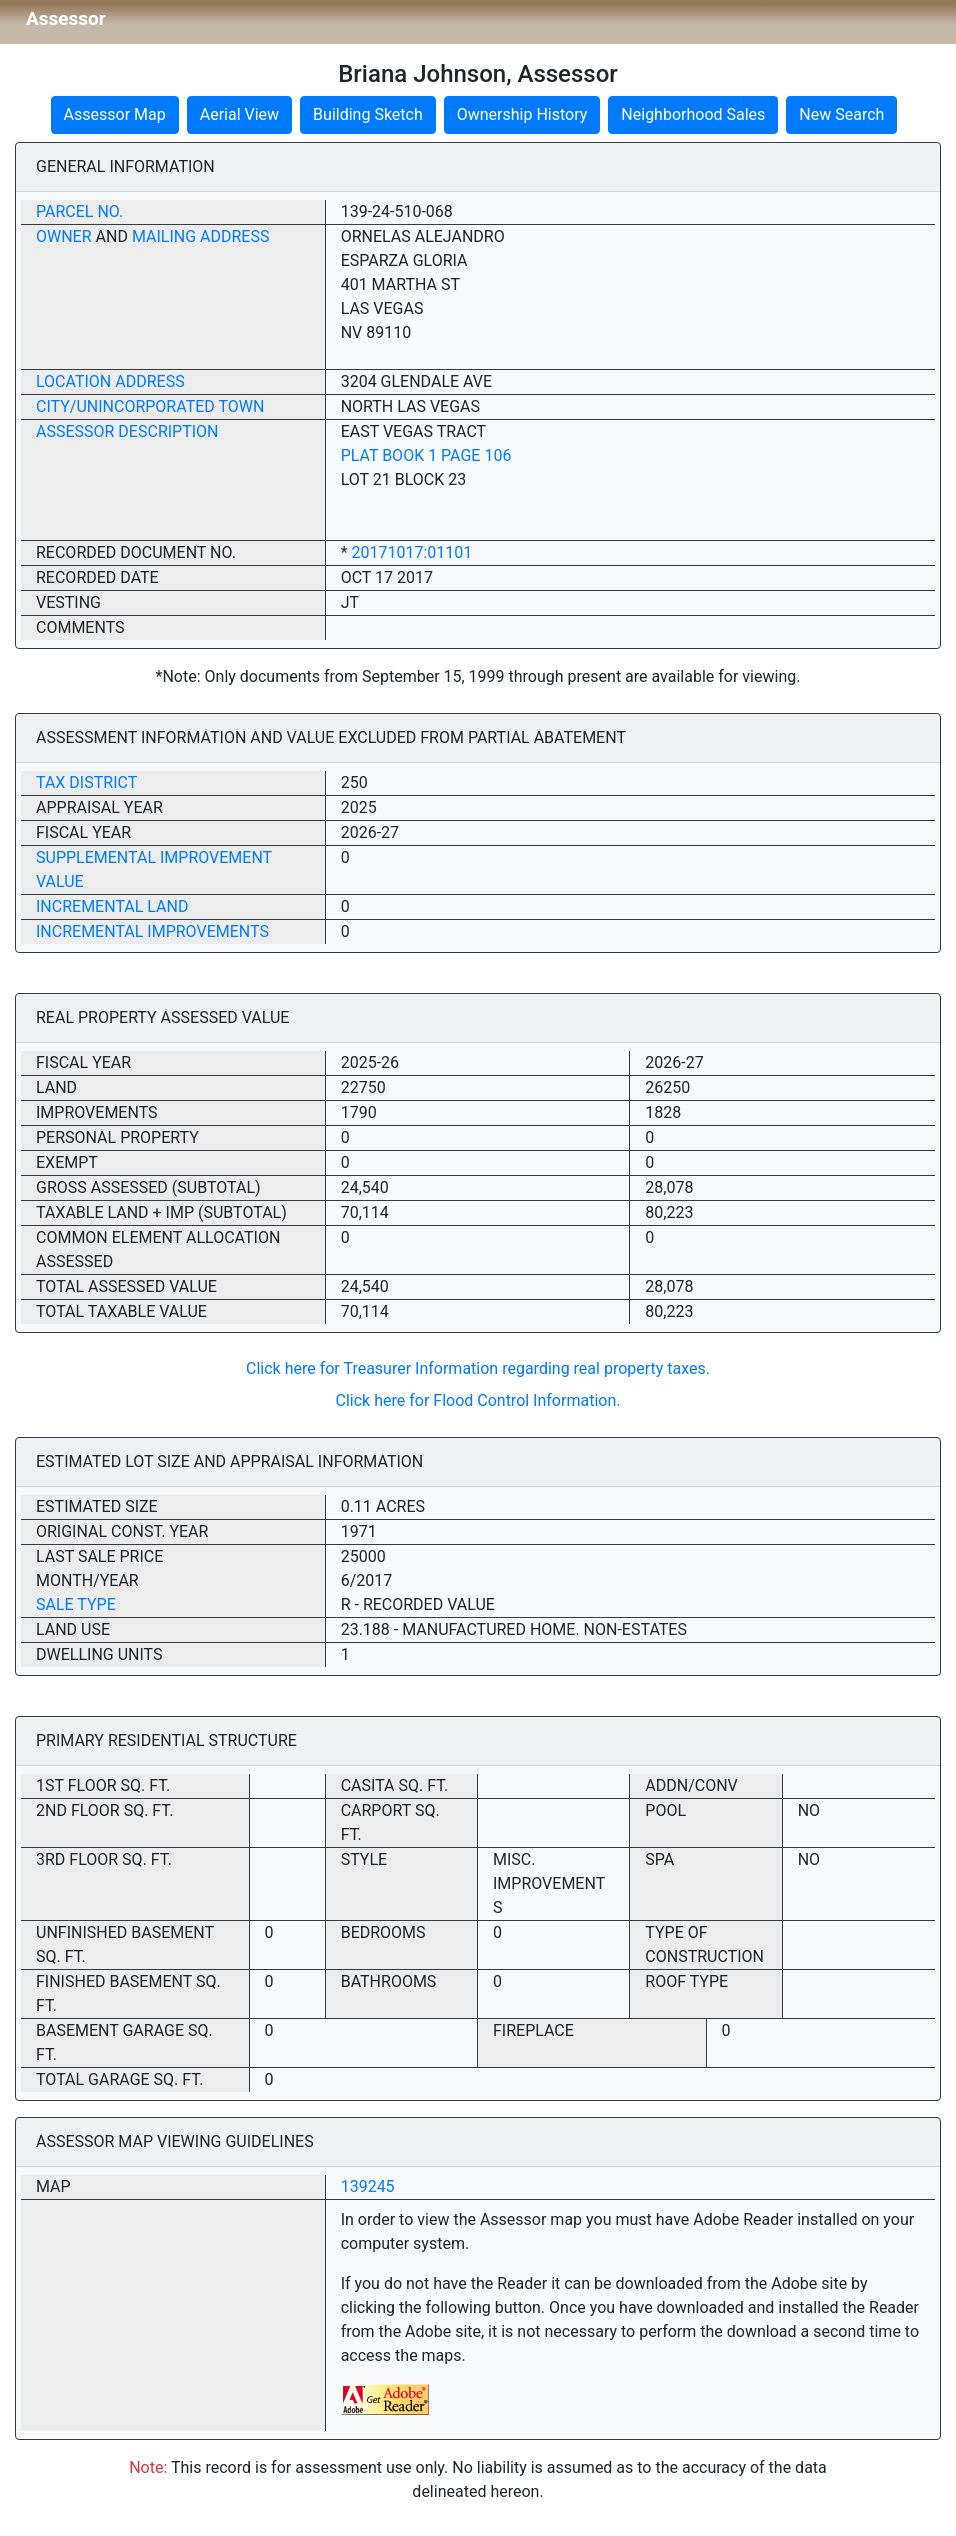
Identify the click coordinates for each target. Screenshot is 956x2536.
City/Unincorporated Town (150, 406)
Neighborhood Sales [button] (693, 114)
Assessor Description (127, 431)
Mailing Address (201, 236)
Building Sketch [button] (368, 114)
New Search (841, 114)
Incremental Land (112, 906)
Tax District (86, 782)
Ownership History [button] (522, 114)
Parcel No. (79, 211)
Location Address (110, 381)
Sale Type (76, 1604)
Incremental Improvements (152, 931)
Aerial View (239, 114)
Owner (64, 236)
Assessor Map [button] (115, 114)
